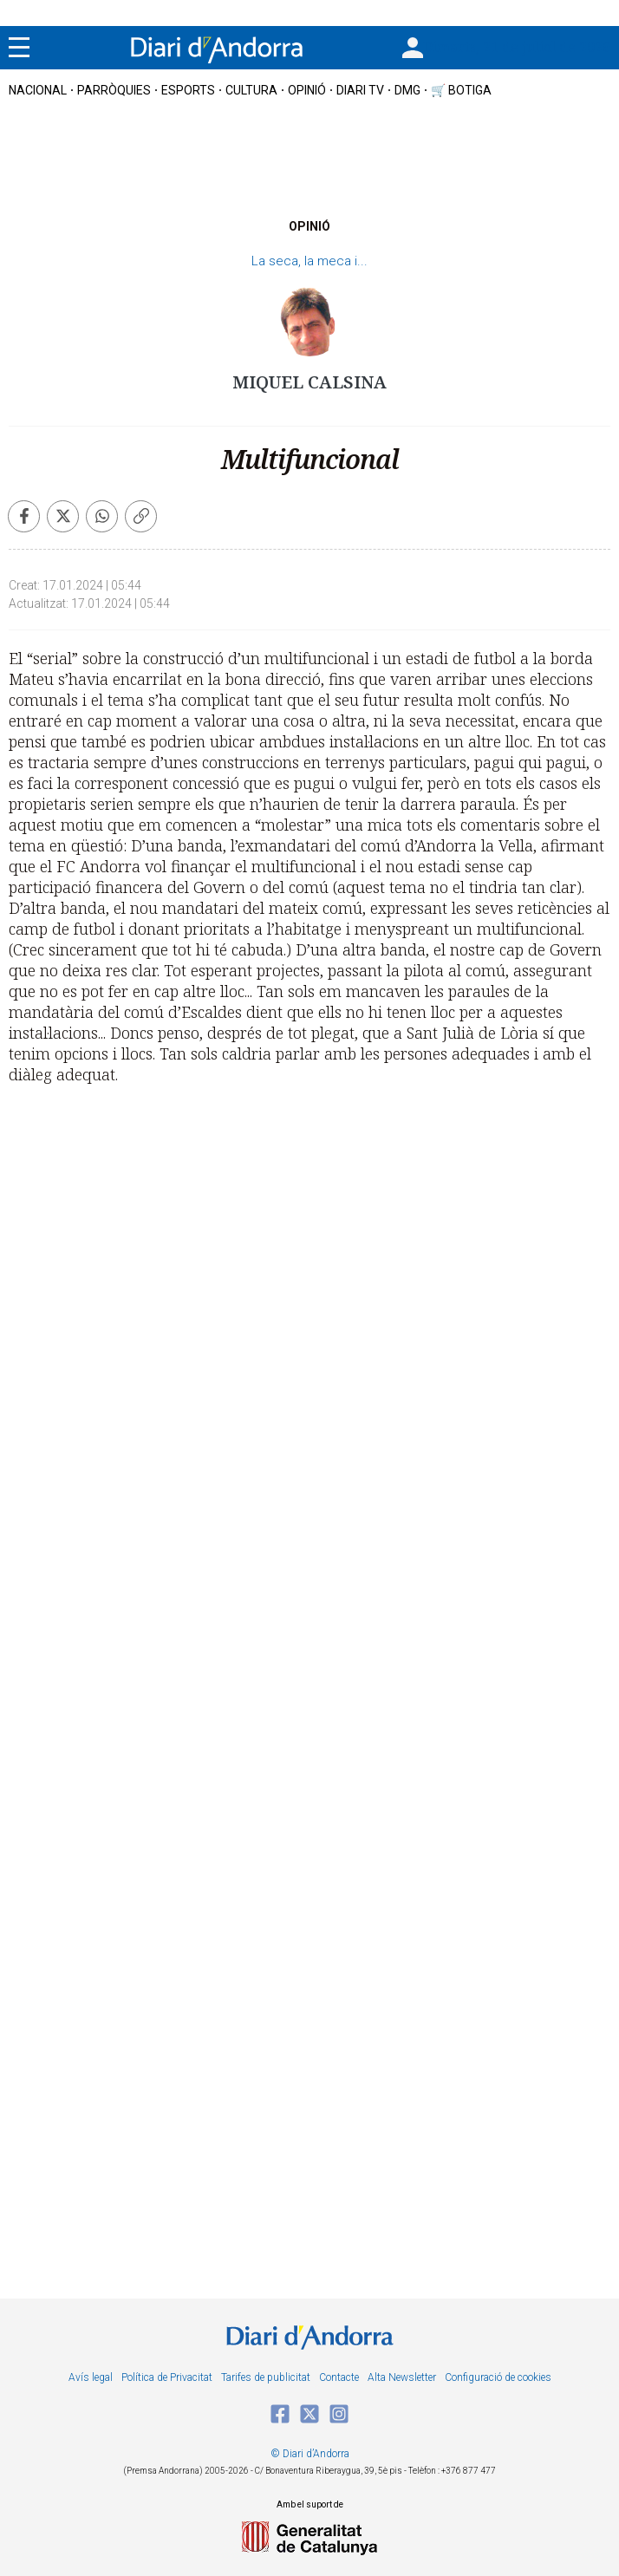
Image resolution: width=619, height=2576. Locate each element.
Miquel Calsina (309, 382)
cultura (251, 90)
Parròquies (114, 90)
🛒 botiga (461, 90)
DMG (407, 90)
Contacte (339, 2377)
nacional (38, 90)
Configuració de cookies (498, 2377)
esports (188, 90)
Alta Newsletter (402, 2377)
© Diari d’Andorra (309, 2454)
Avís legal (90, 2377)
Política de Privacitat (166, 2377)
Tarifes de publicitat (265, 2377)
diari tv (360, 90)
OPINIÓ (307, 90)
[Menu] (19, 47)
